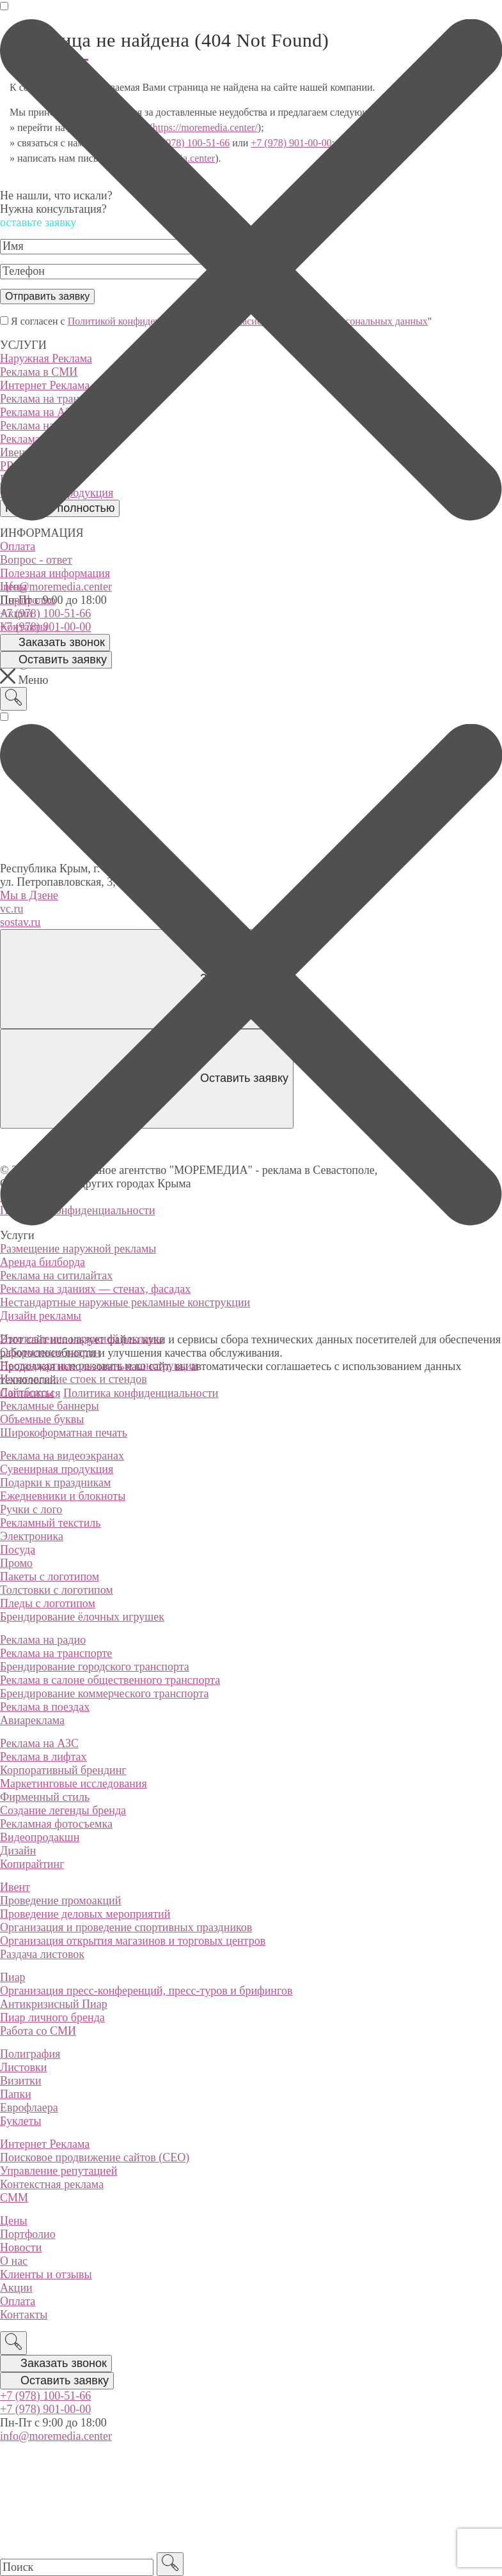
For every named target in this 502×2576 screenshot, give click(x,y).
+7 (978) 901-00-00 (45, 627)
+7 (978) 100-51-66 (45, 613)
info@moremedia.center (56, 586)
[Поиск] (13, 699)
